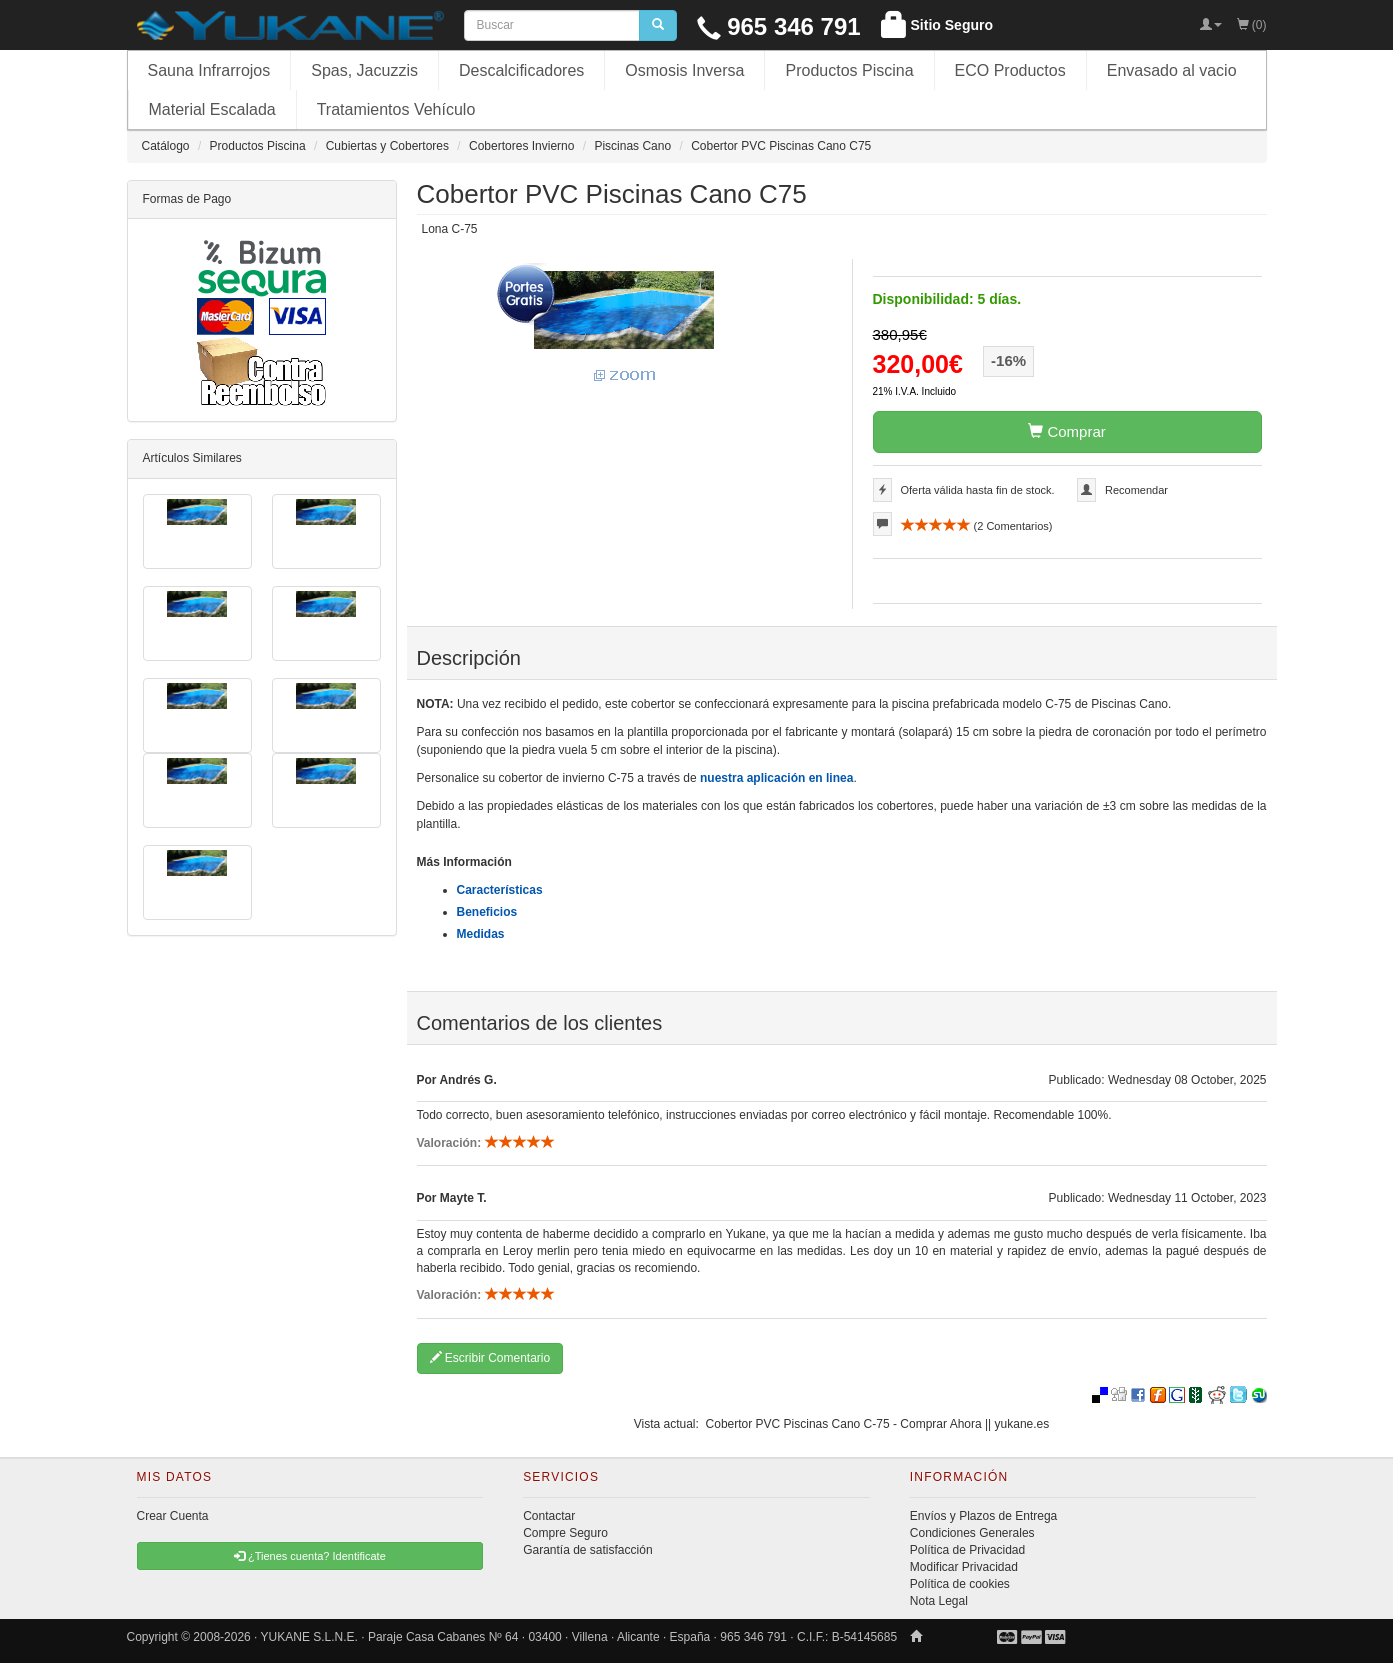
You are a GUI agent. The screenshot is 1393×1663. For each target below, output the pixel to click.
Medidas (481, 934)
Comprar (1067, 431)
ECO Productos (1010, 70)
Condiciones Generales (972, 1533)
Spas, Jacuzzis (364, 70)
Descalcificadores (521, 70)
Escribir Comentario (490, 1358)
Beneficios (487, 912)
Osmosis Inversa (684, 70)
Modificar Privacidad (964, 1567)
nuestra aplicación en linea (776, 778)
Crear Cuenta (173, 1516)
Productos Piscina (849, 70)
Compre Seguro (565, 1533)
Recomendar (1136, 490)
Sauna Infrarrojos (209, 70)
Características (500, 890)
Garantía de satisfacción (587, 1550)
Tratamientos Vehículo (396, 109)
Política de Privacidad (967, 1550)
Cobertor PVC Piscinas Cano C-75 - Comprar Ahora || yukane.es (878, 1424)
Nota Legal (939, 1601)
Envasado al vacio (1172, 70)
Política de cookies (960, 1584)
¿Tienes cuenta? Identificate (310, 1556)
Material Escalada (212, 109)
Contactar (549, 1516)
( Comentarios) (977, 526)
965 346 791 (779, 26)
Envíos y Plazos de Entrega (983, 1516)
